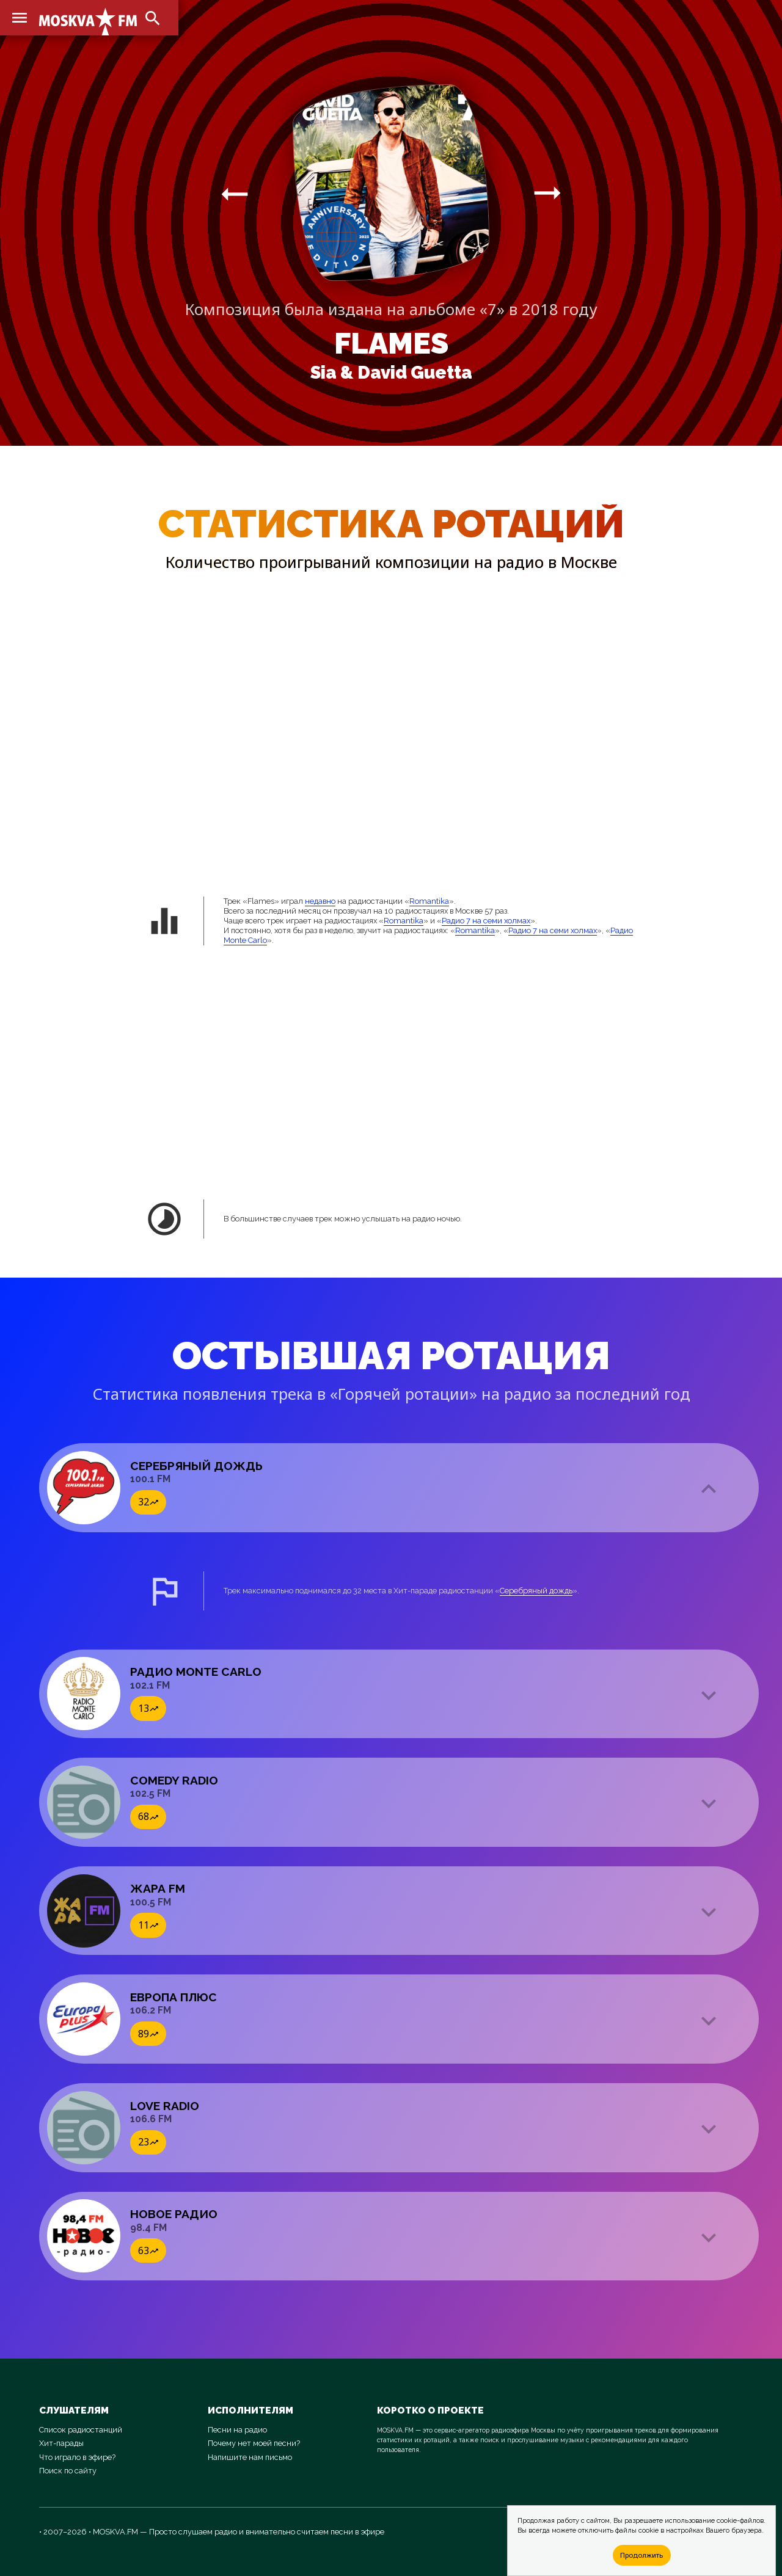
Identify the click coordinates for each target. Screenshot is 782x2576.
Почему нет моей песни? (254, 2443)
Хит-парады (61, 2443)
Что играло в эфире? (77, 2457)
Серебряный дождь (536, 1590)
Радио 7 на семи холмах (486, 920)
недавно (320, 901)
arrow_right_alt (234, 194)
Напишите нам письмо (250, 2457)
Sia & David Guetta (391, 372)
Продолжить (641, 2555)
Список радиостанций (80, 2429)
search (153, 18)
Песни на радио (237, 2429)
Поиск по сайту (68, 2470)
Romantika (429, 901)
